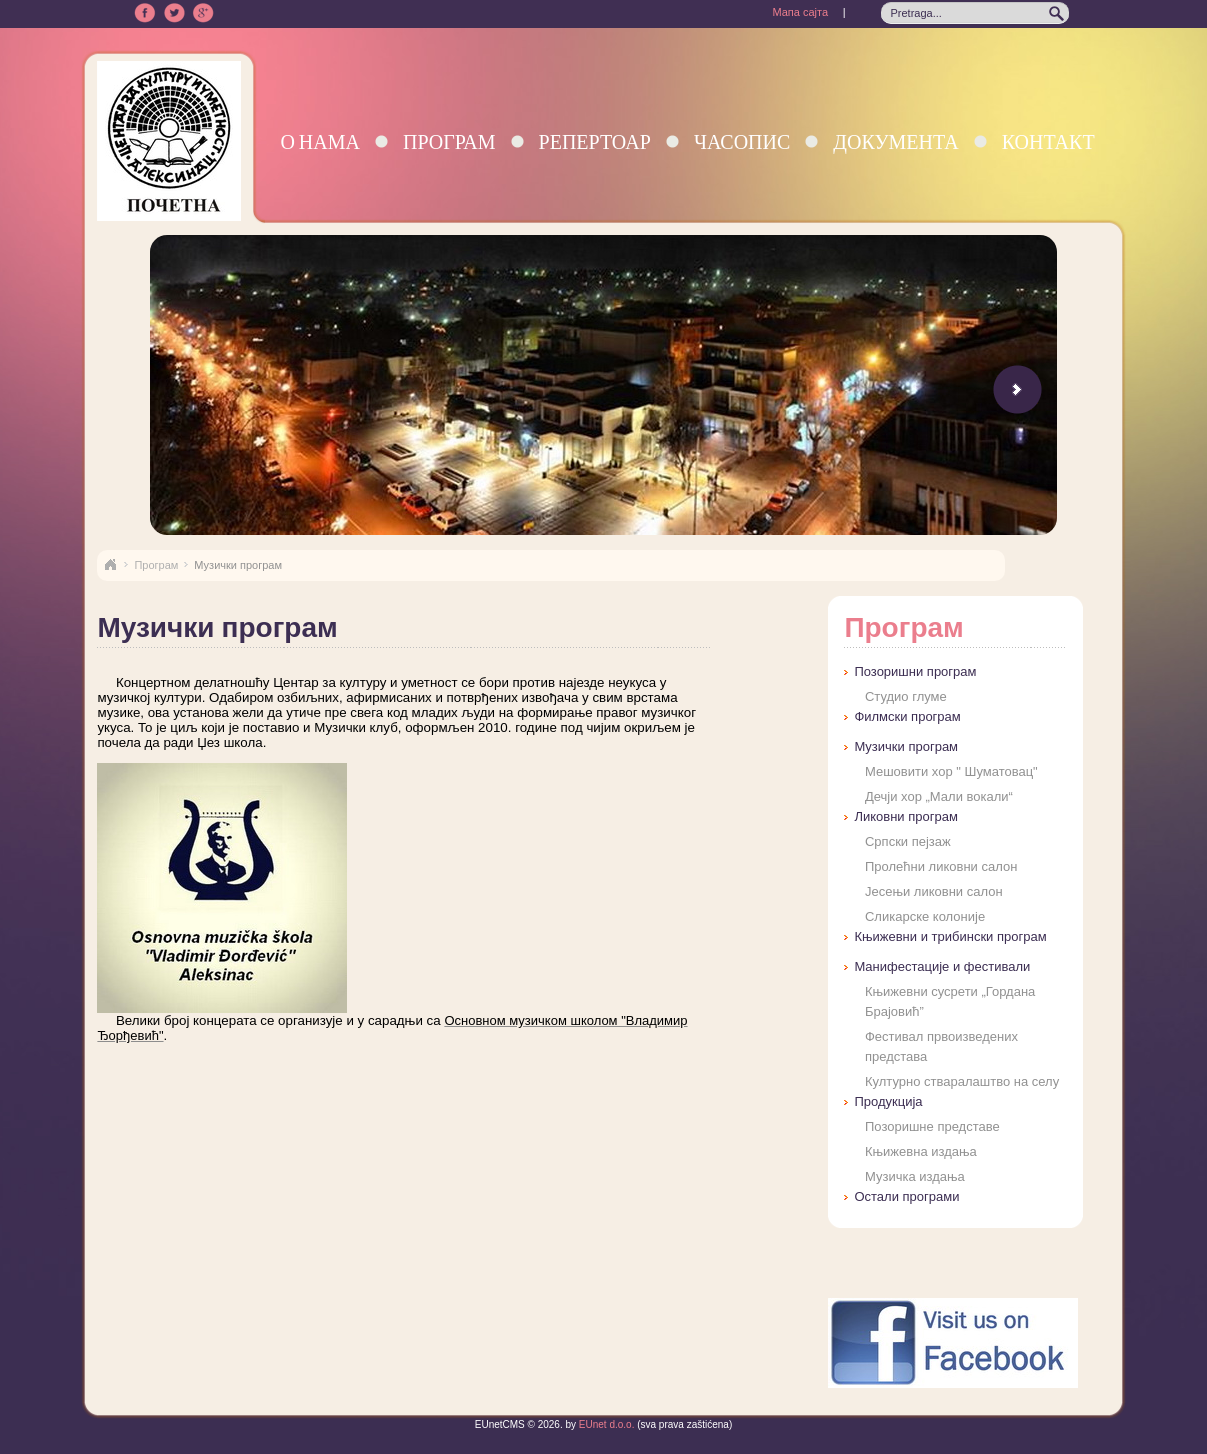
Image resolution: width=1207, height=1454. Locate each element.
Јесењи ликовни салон (934, 891)
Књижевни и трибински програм (950, 936)
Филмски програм (907, 716)
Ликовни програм (905, 816)
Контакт (1048, 141)
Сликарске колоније (925, 916)
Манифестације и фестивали (942, 966)
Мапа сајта (800, 12)
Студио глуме (906, 696)
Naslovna (110, 565)
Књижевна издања (921, 1151)
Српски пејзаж (908, 841)
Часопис (742, 141)
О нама (320, 141)
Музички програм (906, 746)
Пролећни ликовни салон (941, 866)
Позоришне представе (932, 1126)
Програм (449, 141)
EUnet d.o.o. (605, 1424)
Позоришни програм (915, 671)
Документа (895, 141)
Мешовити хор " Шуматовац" (951, 771)
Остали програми (906, 1196)
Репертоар (595, 141)
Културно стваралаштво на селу (962, 1081)
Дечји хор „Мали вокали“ (939, 796)
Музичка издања (915, 1176)
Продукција (888, 1101)
